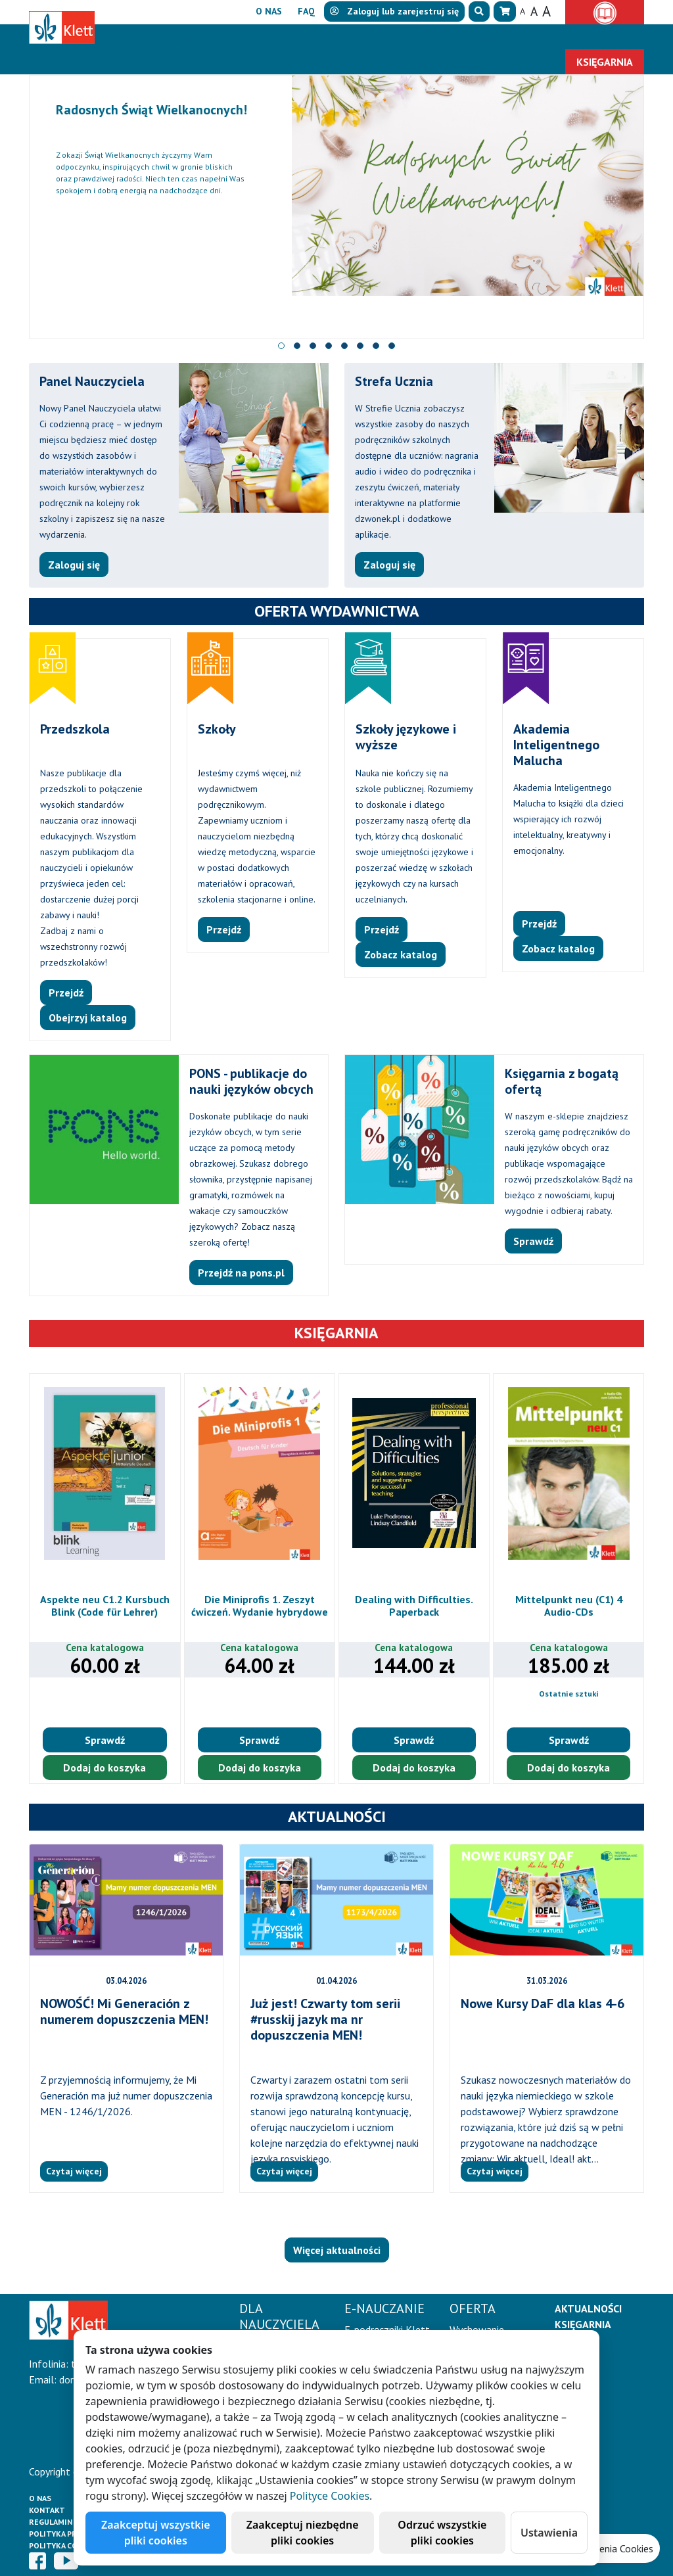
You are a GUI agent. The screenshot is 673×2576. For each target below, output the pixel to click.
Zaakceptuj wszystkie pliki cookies (155, 2532)
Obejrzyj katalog (88, 1017)
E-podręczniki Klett (387, 2329)
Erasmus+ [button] (544, 36)
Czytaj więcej (74, 2171)
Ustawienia (549, 2532)
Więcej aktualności (337, 2250)
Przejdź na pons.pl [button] (241, 1272)
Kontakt (47, 2510)
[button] (479, 11)
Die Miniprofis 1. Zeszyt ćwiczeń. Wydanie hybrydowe (259, 1605)
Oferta (382, 36)
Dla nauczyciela (190, 36)
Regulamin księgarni (71, 2522)
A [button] (522, 11)
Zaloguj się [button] (74, 564)
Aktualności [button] (465, 36)
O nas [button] (269, 11)
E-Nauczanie (298, 36)
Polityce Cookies (329, 2496)
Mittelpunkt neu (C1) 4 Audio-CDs (568, 1605)
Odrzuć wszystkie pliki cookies (442, 2532)
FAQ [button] (306, 11)
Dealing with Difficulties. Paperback (414, 1605)
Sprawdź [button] (533, 1241)
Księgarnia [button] (604, 61)
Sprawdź (105, 1739)
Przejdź (66, 992)
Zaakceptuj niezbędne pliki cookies (302, 2532)
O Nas (40, 2498)
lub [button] (394, 11)
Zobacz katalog (400, 954)
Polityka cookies (65, 2545)
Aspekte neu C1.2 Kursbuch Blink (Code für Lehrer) (105, 1605)
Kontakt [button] (612, 36)
